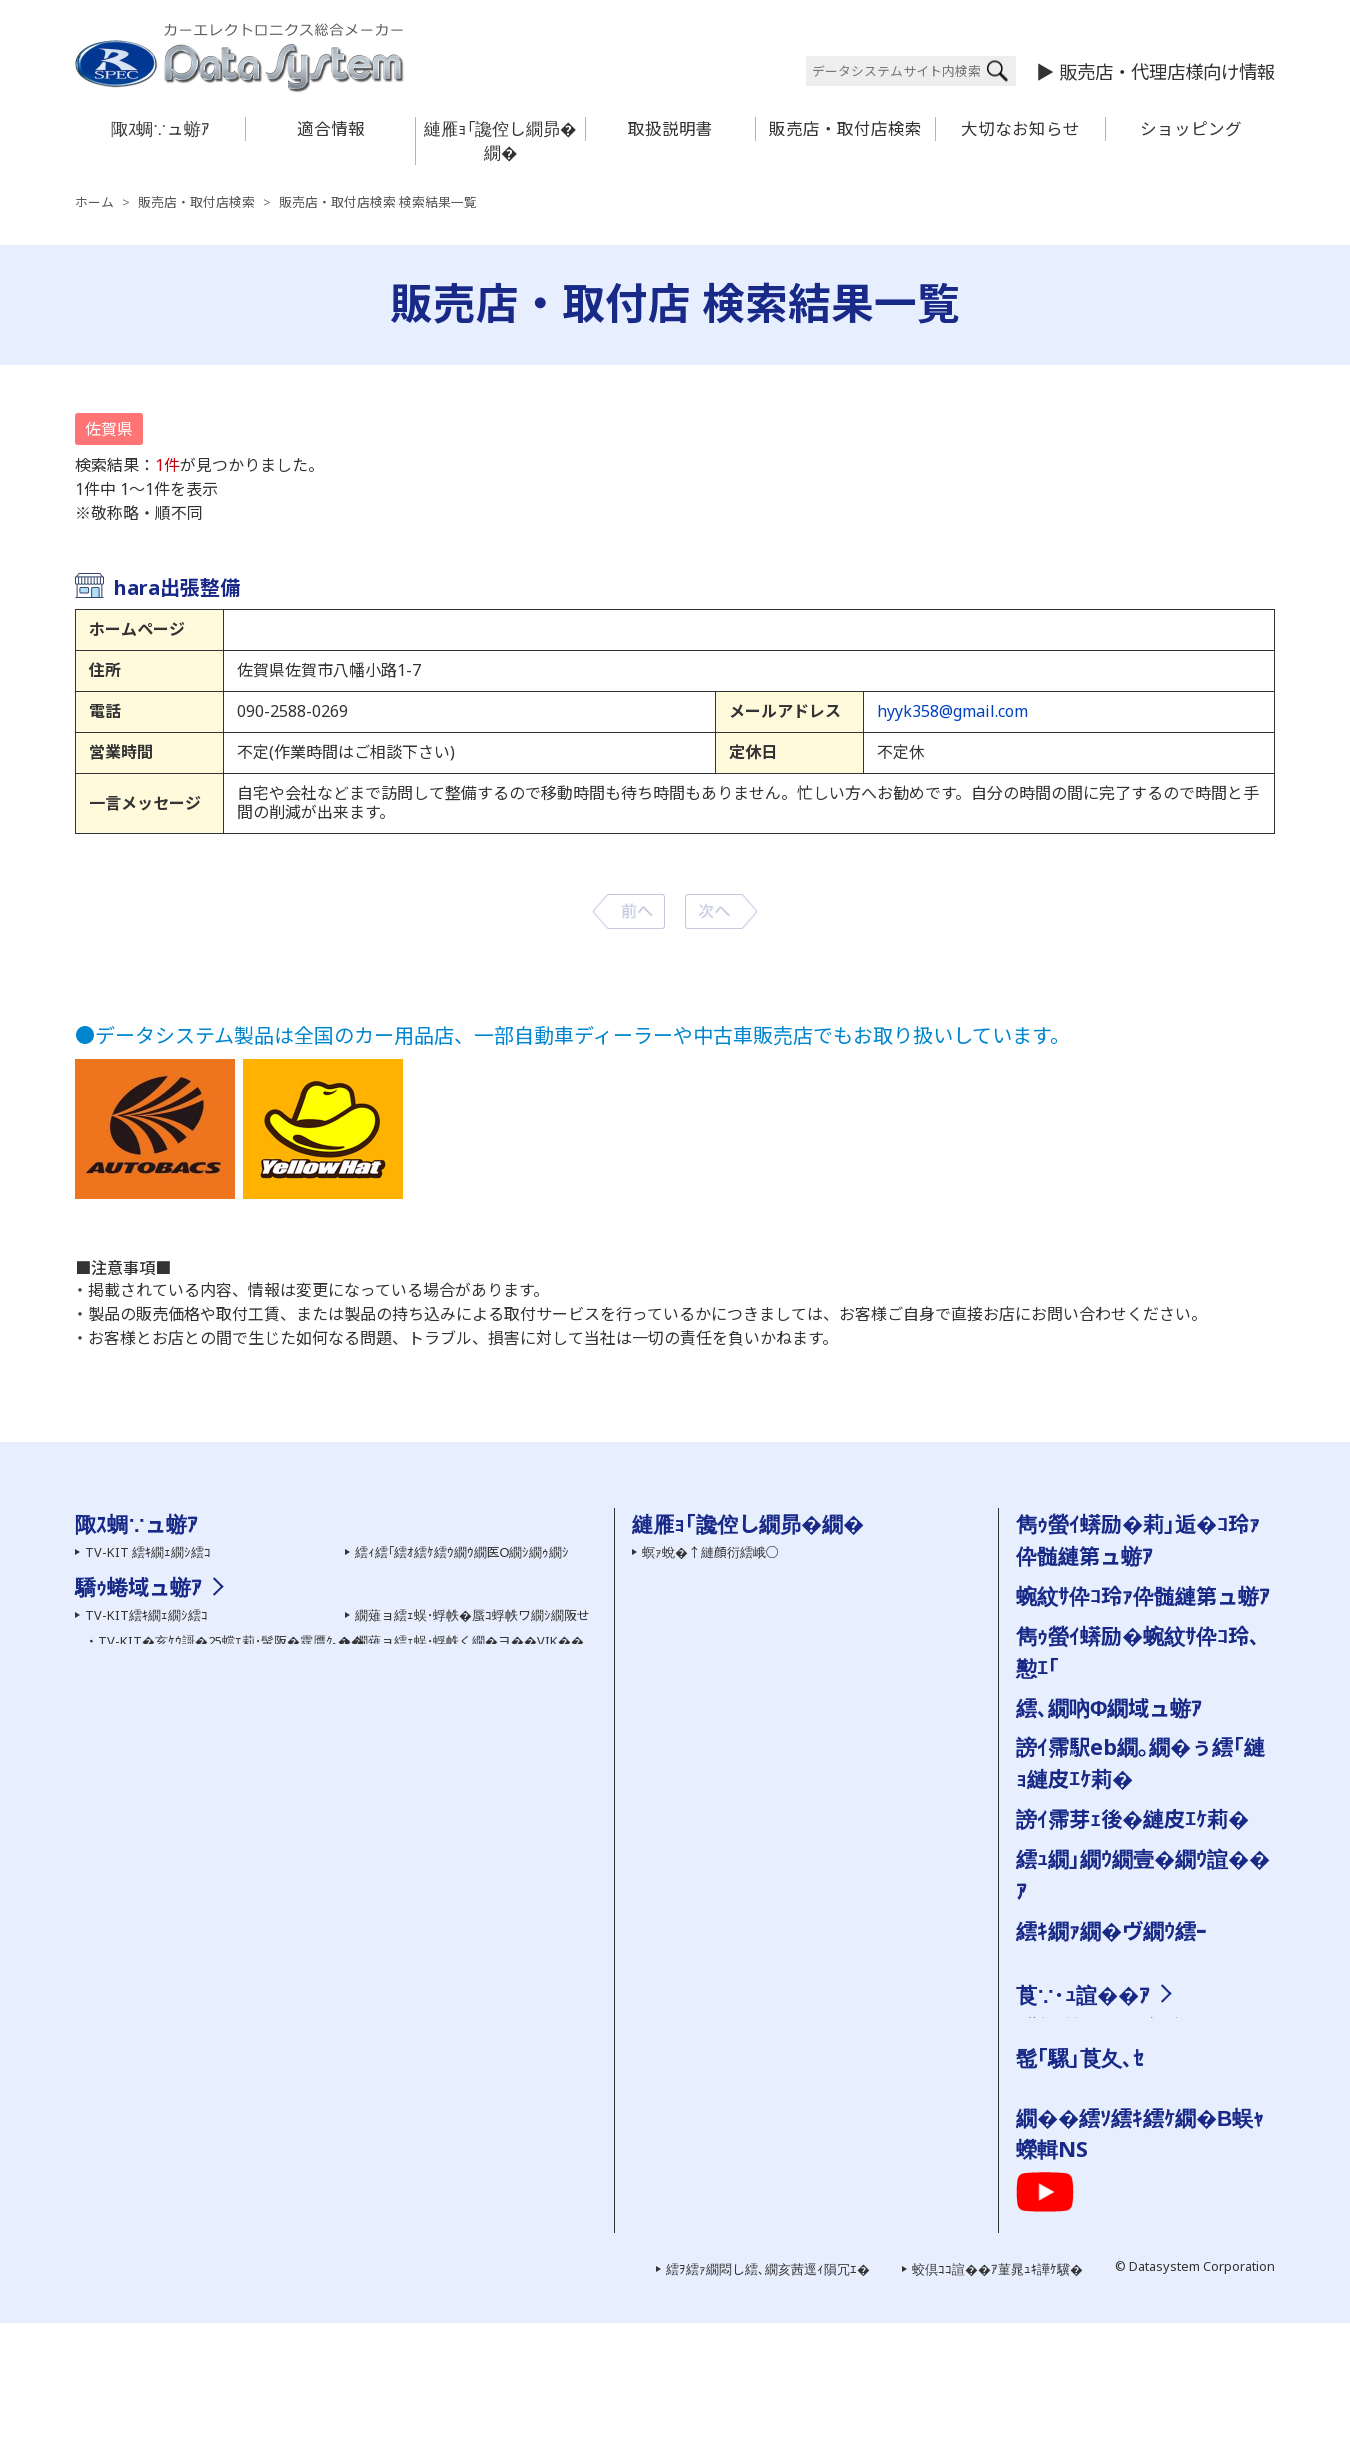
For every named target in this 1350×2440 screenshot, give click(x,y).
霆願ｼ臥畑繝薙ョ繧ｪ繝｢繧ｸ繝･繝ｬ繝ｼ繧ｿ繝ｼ (495, 2120)
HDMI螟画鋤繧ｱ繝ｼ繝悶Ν (429, 1915)
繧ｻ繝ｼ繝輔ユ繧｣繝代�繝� (166, 1706)
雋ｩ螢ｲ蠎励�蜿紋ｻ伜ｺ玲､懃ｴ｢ (730, 1706)
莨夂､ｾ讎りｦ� (1069, 2023)
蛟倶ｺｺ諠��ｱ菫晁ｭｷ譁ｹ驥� (997, 2386)
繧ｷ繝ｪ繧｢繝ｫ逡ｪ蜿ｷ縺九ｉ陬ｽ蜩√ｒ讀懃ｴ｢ (765, 1629)
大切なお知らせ (1020, 128)
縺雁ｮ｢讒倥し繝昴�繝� (500, 140)
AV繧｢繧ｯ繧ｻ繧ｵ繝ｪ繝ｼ (151, 1654)
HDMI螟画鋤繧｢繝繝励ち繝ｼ (442, 1889)
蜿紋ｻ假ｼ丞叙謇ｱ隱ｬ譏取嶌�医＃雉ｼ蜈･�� (773, 1907)
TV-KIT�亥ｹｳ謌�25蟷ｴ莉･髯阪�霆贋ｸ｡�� (231, 1864)
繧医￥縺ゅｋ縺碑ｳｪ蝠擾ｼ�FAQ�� (749, 1603)
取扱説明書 (670, 128)
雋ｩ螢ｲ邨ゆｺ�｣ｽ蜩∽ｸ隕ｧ (433, 1706)
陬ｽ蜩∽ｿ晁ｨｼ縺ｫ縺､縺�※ (719, 2008)
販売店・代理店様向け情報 (1167, 71)
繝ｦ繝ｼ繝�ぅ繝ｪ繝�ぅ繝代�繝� (186, 1731)
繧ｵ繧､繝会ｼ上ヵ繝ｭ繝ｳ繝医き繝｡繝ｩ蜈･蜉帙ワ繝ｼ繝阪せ (252, 2085)
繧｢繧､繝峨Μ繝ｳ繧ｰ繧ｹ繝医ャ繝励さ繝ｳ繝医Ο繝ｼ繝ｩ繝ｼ (249, 2161)
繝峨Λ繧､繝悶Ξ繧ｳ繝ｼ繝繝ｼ (171, 1757)
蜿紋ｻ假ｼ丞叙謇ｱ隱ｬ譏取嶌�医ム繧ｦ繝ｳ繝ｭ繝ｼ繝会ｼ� (803, 1654)
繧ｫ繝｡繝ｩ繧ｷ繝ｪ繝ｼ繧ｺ (154, 1578)
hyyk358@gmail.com (952, 711)
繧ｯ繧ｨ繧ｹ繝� (1068, 2181)
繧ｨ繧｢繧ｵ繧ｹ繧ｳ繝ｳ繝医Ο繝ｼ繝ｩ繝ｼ (462, 1552)
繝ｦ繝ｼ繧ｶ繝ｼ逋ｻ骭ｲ (701, 1578)
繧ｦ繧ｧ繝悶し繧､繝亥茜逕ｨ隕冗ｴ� (768, 2386)
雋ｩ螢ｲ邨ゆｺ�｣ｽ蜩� (416, 2171)
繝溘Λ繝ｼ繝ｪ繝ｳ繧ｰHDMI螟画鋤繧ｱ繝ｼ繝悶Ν (486, 1941)
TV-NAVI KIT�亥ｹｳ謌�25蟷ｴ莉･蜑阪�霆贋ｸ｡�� (247, 1941)
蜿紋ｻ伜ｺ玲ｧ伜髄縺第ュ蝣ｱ (1143, 1595)
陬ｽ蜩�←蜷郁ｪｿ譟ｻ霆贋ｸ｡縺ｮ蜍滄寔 (749, 1806)
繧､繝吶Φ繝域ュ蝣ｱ (1109, 1707)
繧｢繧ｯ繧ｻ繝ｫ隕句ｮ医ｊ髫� (166, 2110)
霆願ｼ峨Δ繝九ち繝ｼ (142, 1629)
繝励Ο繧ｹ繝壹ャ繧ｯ (1083, 2155)
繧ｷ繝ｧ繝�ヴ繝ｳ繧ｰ (1111, 1930)
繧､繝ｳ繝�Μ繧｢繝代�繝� (435, 1603)
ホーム (94, 202)
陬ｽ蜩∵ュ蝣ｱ (160, 128)
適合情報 (331, 128)
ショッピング (1191, 128)
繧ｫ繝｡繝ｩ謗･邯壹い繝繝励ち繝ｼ (184, 2008)
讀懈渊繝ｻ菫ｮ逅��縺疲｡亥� (730, 1882)
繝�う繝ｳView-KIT (142, 2033)
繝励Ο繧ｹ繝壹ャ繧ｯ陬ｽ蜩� (434, 1680)
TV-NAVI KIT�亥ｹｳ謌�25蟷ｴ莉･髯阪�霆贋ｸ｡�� (247, 1915)
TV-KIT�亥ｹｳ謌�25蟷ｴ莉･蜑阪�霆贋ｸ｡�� (231, 1889)
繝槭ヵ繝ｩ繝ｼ (407, 2043)
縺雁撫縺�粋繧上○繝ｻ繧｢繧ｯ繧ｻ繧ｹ (1133, 2048)
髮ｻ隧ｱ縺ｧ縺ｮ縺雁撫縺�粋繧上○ (740, 1781)
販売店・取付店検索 (845, 128)
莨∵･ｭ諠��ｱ (1083, 1994)
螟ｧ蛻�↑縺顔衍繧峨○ (710, 1552)
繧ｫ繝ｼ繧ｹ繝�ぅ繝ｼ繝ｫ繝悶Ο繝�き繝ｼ (202, 2136)
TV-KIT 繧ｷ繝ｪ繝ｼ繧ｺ (148, 1552)
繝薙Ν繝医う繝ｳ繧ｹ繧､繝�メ (171, 1982)
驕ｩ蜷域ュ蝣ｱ (138, 1809)
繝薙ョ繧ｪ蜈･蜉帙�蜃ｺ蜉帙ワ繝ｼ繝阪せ (472, 1838)
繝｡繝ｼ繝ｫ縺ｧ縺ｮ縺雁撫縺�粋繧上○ (750, 1755)
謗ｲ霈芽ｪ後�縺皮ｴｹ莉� (1132, 1818)
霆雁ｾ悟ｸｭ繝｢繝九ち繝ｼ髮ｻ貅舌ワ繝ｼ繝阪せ (495, 2145)
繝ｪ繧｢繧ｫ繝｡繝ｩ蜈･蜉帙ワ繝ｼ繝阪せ (192, 2059)
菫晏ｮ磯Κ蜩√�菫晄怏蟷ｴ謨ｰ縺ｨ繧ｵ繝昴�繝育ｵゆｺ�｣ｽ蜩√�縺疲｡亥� (849, 1982)
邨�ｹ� (1171, 2023)
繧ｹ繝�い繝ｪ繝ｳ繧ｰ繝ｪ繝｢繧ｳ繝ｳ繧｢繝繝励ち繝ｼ (517, 2094)
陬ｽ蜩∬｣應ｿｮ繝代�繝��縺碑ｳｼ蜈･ (748, 1933)
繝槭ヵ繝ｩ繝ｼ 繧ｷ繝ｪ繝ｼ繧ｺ (435, 1654)
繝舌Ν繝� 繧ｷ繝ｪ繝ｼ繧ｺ (426, 1629)
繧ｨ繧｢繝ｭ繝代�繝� (417, 1578)
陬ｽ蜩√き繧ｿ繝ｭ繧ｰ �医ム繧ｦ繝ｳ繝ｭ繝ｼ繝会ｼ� (781, 1680)
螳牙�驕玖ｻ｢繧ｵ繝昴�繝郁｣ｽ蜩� (185, 1680)
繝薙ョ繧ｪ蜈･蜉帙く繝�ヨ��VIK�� (469, 1864)
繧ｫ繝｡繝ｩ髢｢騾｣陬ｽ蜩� (156, 1603)
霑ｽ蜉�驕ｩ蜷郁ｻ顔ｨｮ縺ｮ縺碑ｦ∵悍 (744, 1832)
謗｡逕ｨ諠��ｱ (1068, 2074)
